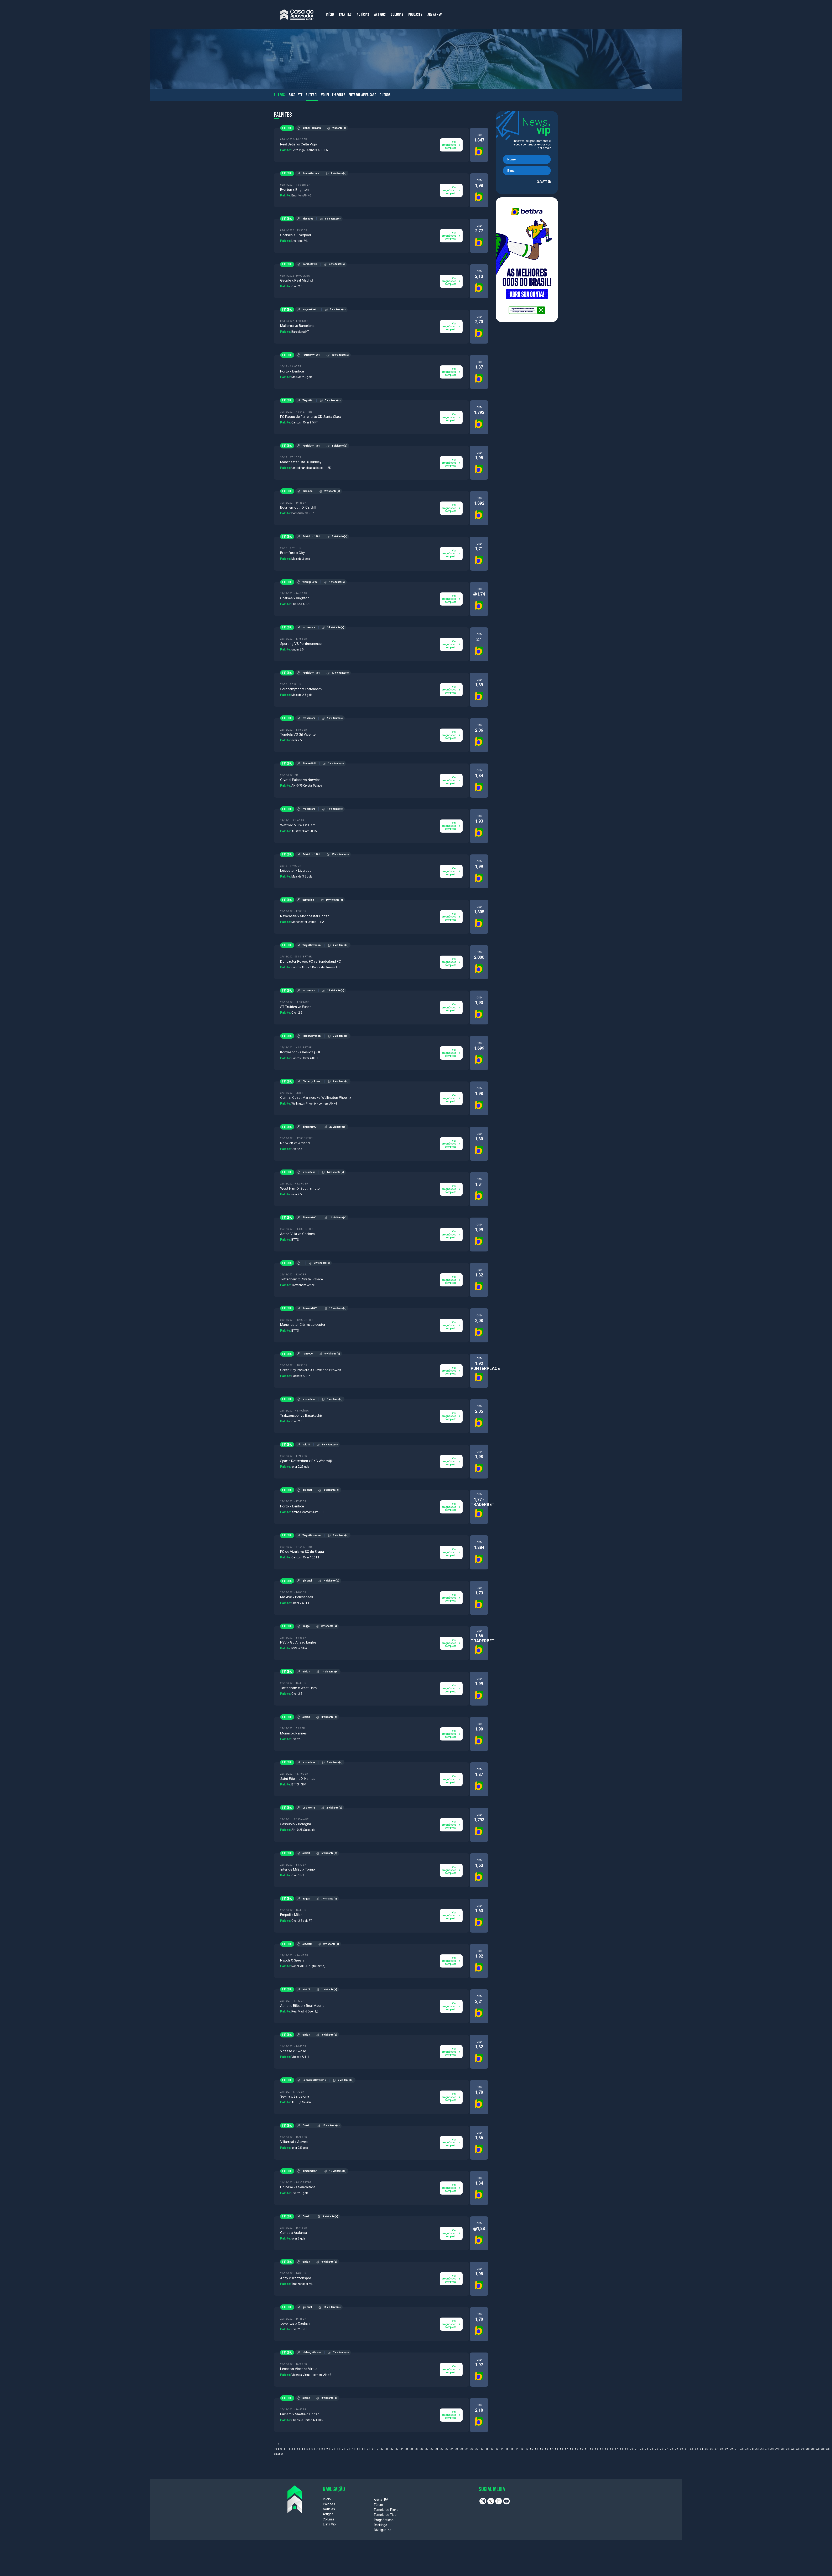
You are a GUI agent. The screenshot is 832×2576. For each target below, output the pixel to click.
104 (801, 2448)
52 (541, 2448)
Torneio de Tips (385, 2515)
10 (332, 2448)
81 (686, 2448)
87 (716, 2448)
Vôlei (325, 94)
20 (381, 2448)
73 (646, 2448)
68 (621, 2448)
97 (766, 2448)
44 (501, 2448)
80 (681, 2448)
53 (546, 2448)
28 (421, 2448)
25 (406, 2448)
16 (361, 2448)
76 (661, 2448)
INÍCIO (330, 14)
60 (581, 2448)
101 (786, 2448)
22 (391, 2448)
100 (781, 2448)
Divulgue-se (382, 2530)
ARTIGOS (380, 14)
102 (791, 2448)
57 (566, 2448)
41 (486, 2448)
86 (711, 2448)
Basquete (296, 94)
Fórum (378, 2505)
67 (616, 2448)
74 (651, 2448)
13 (346, 2448)
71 (636, 2448)
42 (491, 2448)
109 (826, 2448)
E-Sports (338, 94)
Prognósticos (384, 2520)
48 (521, 2448)
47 (516, 2448)
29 (426, 2448)
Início (327, 2499)
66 (611, 2448)
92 (741, 2448)
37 (466, 2448)
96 (761, 2448)
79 (676, 2448)
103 (796, 2448)
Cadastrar (543, 182)
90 (731, 2448)
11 (337, 2448)
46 (511, 2448)
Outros (385, 94)
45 (506, 2448)
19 (376, 2448)
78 (671, 2448)
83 (696, 2448)
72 (641, 2448)
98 (771, 2448)
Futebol (312, 94)
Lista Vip (329, 2524)
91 (736, 2448)
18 (371, 2448)
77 (666, 2448)
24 (401, 2448)
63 (596, 2448)
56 (561, 2448)
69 (626, 2448)
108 (821, 2448)
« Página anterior (278, 2448)
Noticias (329, 2509)
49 (526, 2448)
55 (556, 2448)
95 (756, 2448)
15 (356, 2448)
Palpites (329, 2504)
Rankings (380, 2525)
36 (461, 2448)
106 (811, 2448)
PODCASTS (415, 14)
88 (721, 2448)
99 (776, 2448)
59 (576, 2448)
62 (591, 2448)
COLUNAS (397, 14)
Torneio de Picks (386, 2510)
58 (571, 2448)
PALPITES (345, 14)
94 (751, 2448)
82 (691, 2448)
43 (496, 2448)
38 (471, 2448)
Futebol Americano (362, 94)
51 (536, 2448)
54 (551, 2448)
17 (366, 2448)
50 (531, 2448)
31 (436, 2448)
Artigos (328, 2514)
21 (386, 2448)
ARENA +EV (434, 14)
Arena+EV (381, 2500)
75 (656, 2448)
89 (726, 2448)
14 (351, 2448)
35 (456, 2448)
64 (601, 2448)
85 (706, 2448)
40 (481, 2448)
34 (451, 2448)
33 (446, 2448)
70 (631, 2448)
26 (411, 2448)
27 (416, 2448)
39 (476, 2448)
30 (431, 2448)
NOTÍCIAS (363, 14)
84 (701, 2448)
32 (441, 2448)
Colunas (328, 2519)
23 (396, 2448)
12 (341, 2448)
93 (746, 2448)
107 (816, 2448)
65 (606, 2448)
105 (806, 2448)
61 (586, 2448)
